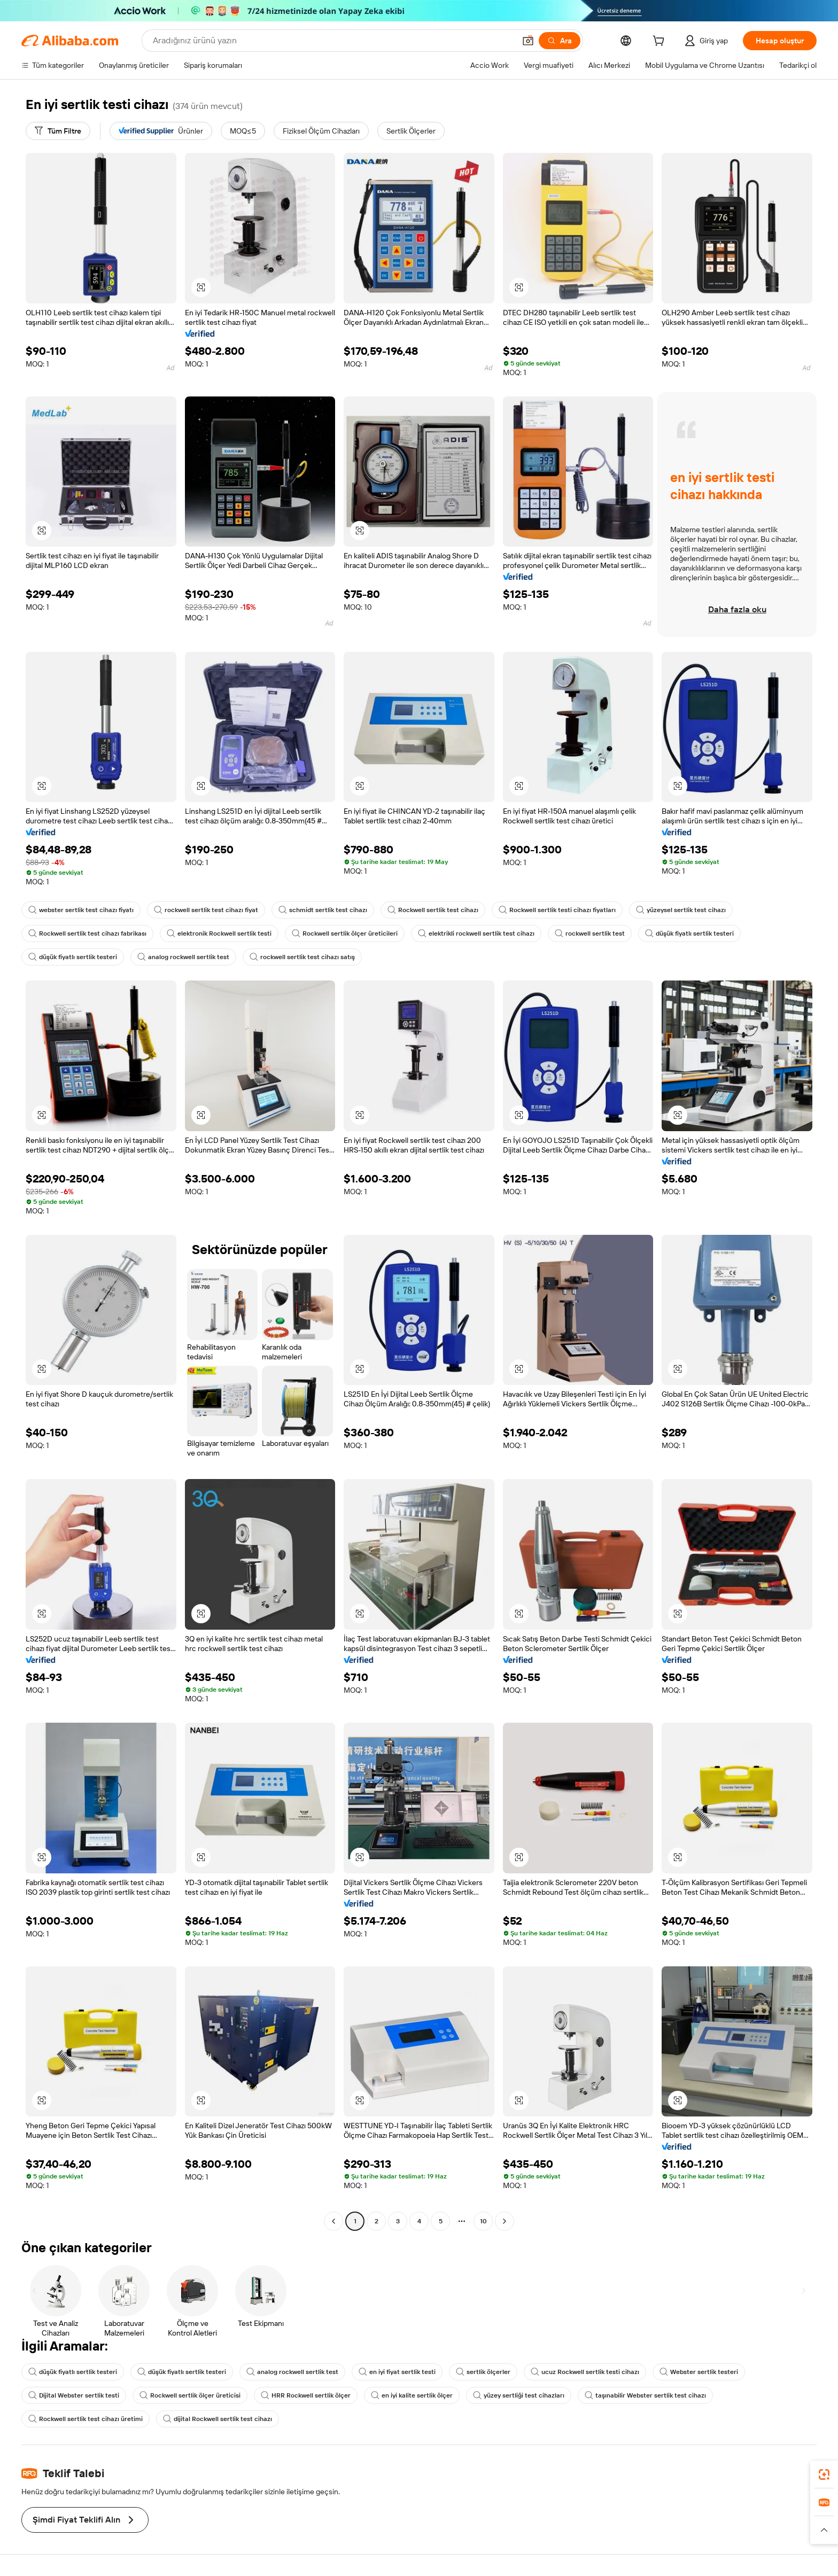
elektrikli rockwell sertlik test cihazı (476, 933)
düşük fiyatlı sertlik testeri (689, 933)
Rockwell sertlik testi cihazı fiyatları (557, 910)
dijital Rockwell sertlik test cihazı (217, 2419)
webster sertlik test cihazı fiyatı (81, 910)
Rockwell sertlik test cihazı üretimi (85, 2419)
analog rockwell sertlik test (183, 957)
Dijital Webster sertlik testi (73, 2395)
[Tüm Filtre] (58, 131)
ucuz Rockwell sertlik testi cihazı (585, 2372)
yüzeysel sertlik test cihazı (681, 910)
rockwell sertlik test (590, 933)
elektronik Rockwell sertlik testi (219, 933)
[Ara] (559, 40)
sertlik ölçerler (483, 2372)
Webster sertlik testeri (698, 2372)
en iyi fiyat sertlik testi (397, 2372)
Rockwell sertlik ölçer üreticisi (189, 2395)
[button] (528, 40)
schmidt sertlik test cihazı (322, 910)
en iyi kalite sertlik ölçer (412, 2395)
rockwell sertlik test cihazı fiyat (206, 910)
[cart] (661, 42)
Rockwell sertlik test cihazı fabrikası (87, 933)
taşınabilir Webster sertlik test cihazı (645, 2395)
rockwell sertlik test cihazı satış (302, 957)
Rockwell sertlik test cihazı (432, 910)
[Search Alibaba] (333, 40)
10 (483, 2221)
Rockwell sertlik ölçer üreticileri (345, 933)
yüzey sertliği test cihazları (518, 2395)
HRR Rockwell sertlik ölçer (306, 2395)
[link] (824, 2474)
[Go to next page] (504, 2221)
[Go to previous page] (333, 2221)
